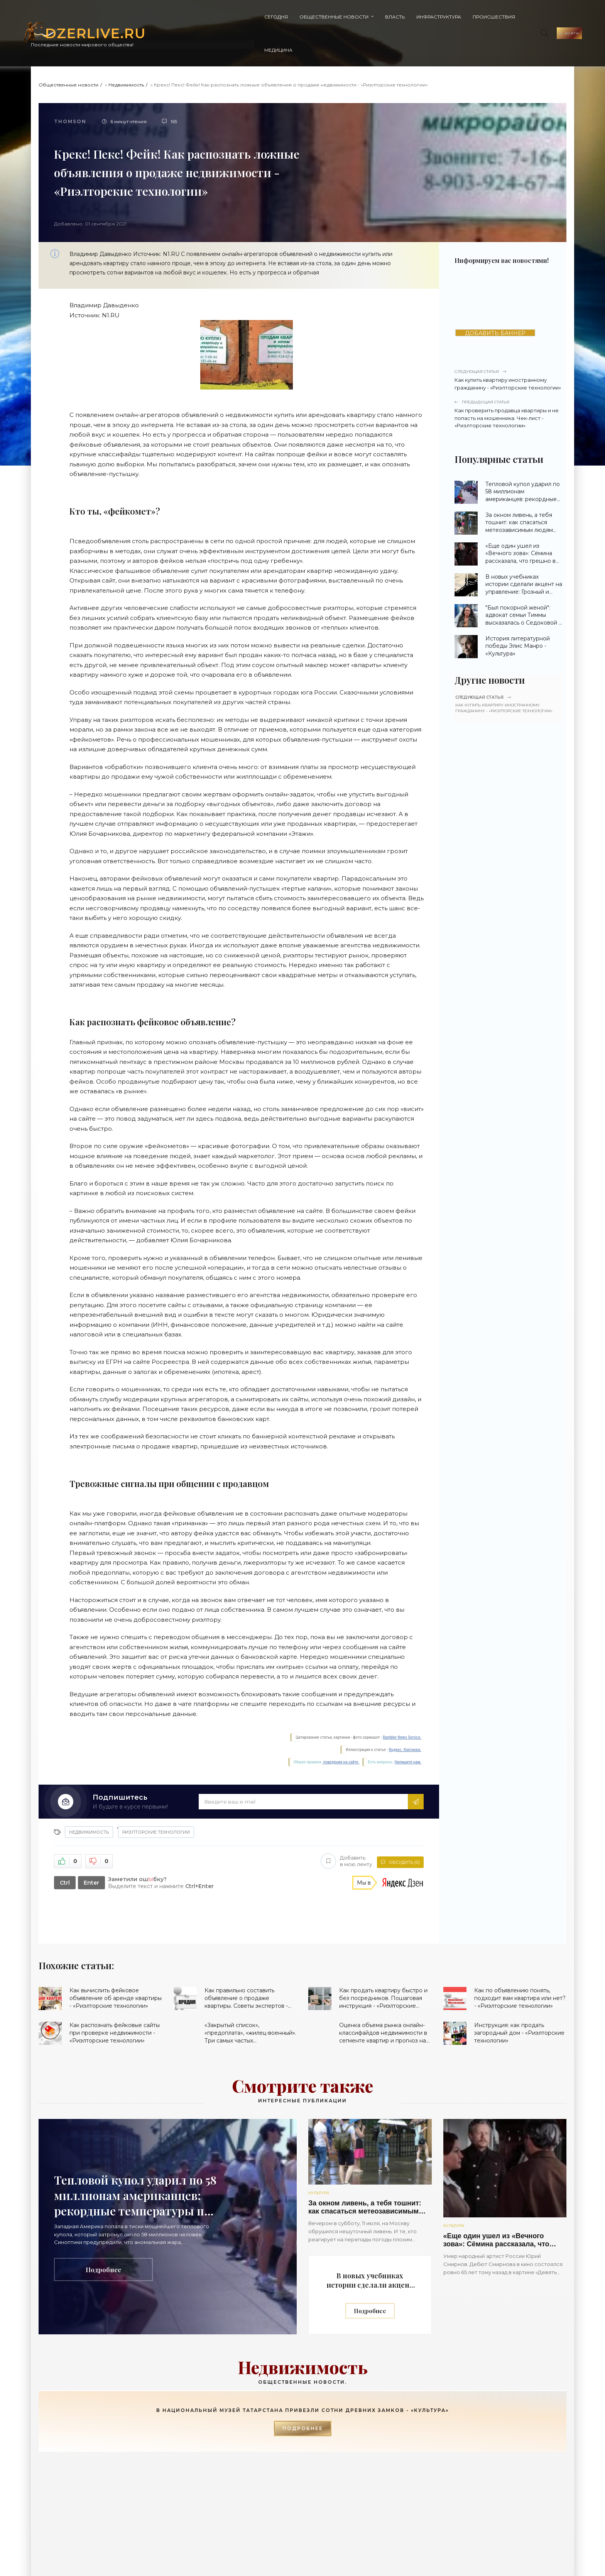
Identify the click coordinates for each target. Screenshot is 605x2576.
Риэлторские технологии (156, 1799)
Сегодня (171, 17)
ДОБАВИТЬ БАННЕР (495, 299)
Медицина (435, 17)
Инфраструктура (333, 17)
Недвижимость (126, 51)
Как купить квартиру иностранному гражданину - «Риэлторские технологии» (509, 346)
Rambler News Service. (402, 1704)
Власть (289, 17)
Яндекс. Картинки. (405, 1716)
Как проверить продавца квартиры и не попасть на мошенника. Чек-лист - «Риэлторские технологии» (509, 380)
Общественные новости (228, 17)
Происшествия (388, 17)
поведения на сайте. (340, 1728)
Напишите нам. (408, 1728)
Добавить (343, 1827)
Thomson (70, 88)
